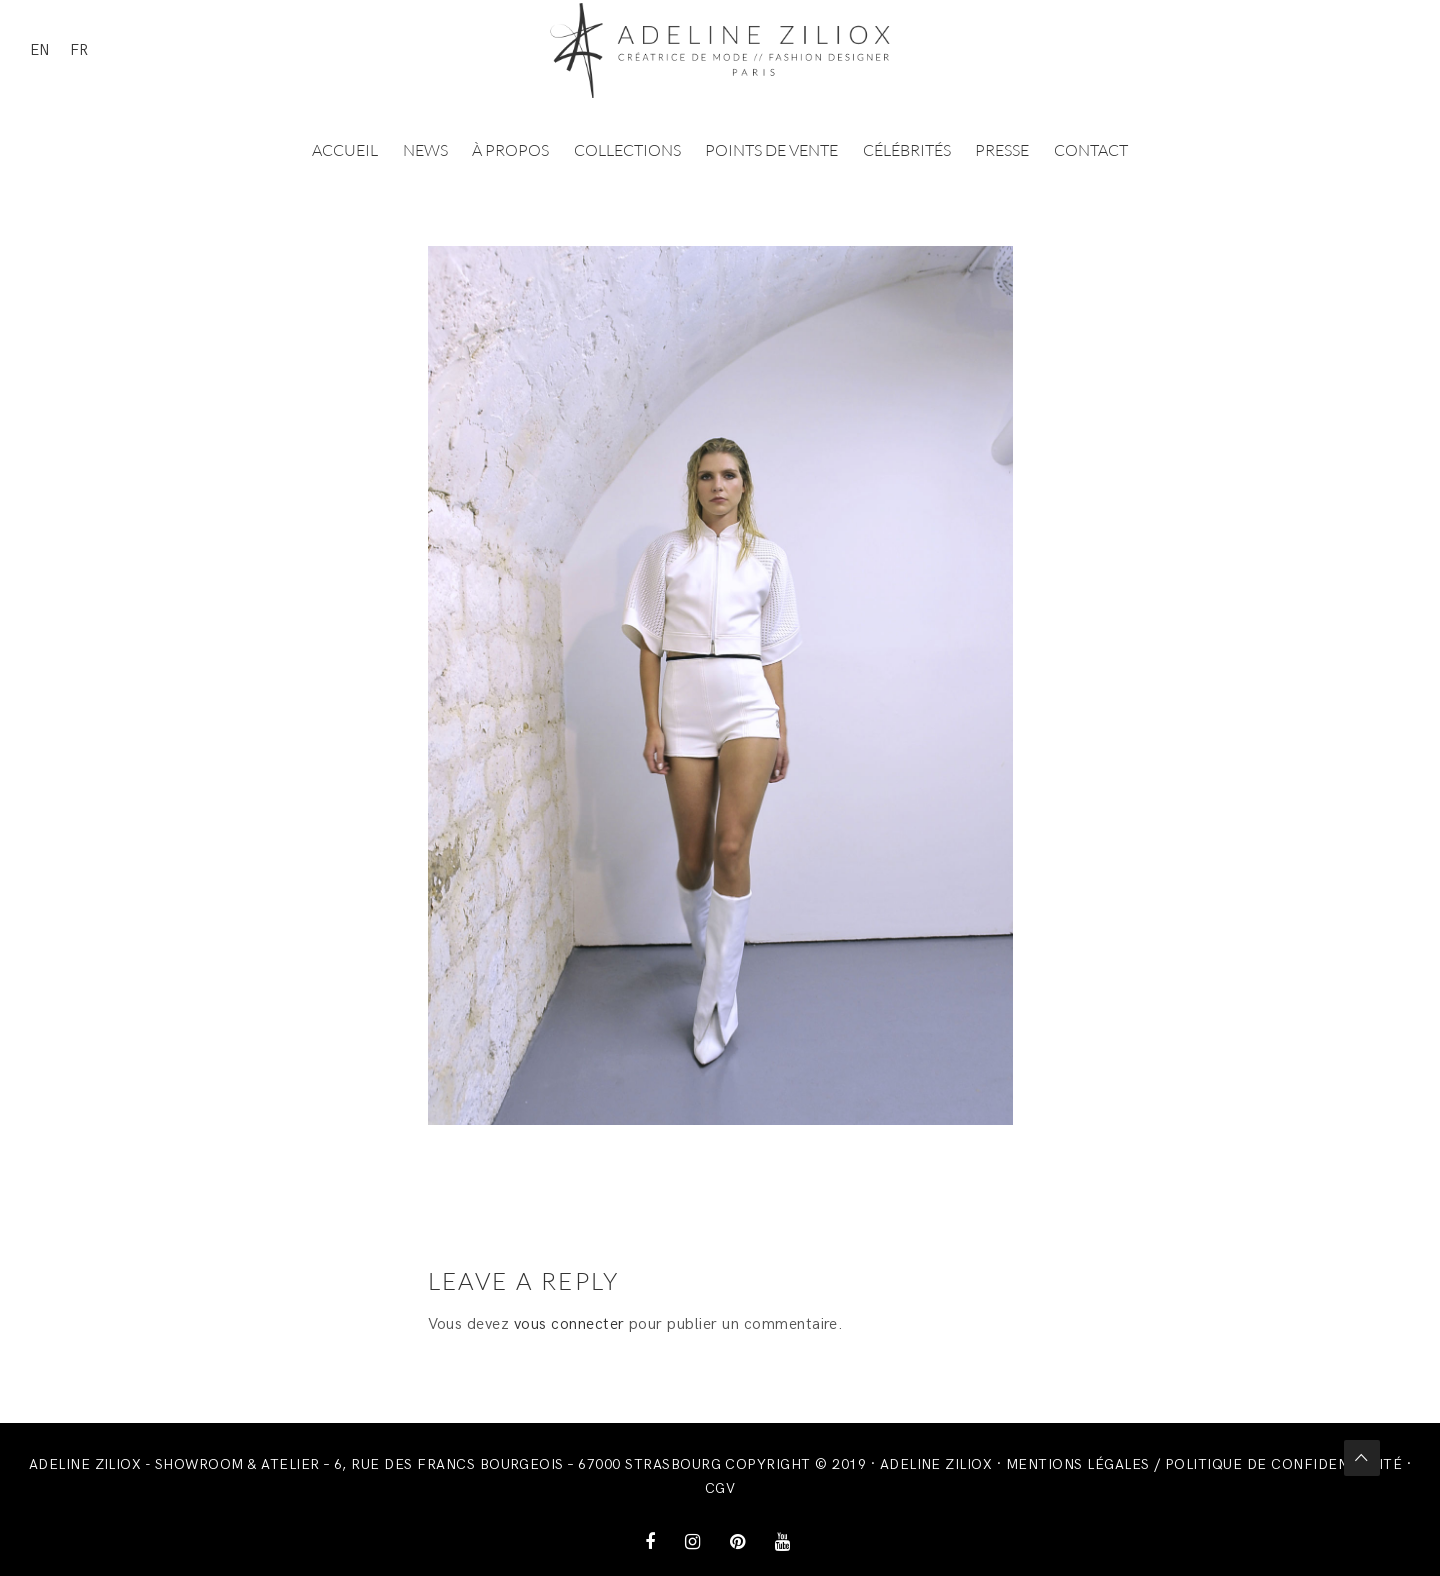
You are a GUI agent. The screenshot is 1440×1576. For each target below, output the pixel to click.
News (425, 150)
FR (79, 50)
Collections (627, 150)
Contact (1091, 150)
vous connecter (569, 1324)
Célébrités (907, 150)
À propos (510, 150)
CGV (720, 1488)
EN (40, 50)
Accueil (345, 150)
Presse (1002, 150)
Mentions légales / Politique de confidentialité (1204, 1464)
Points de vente (771, 150)
